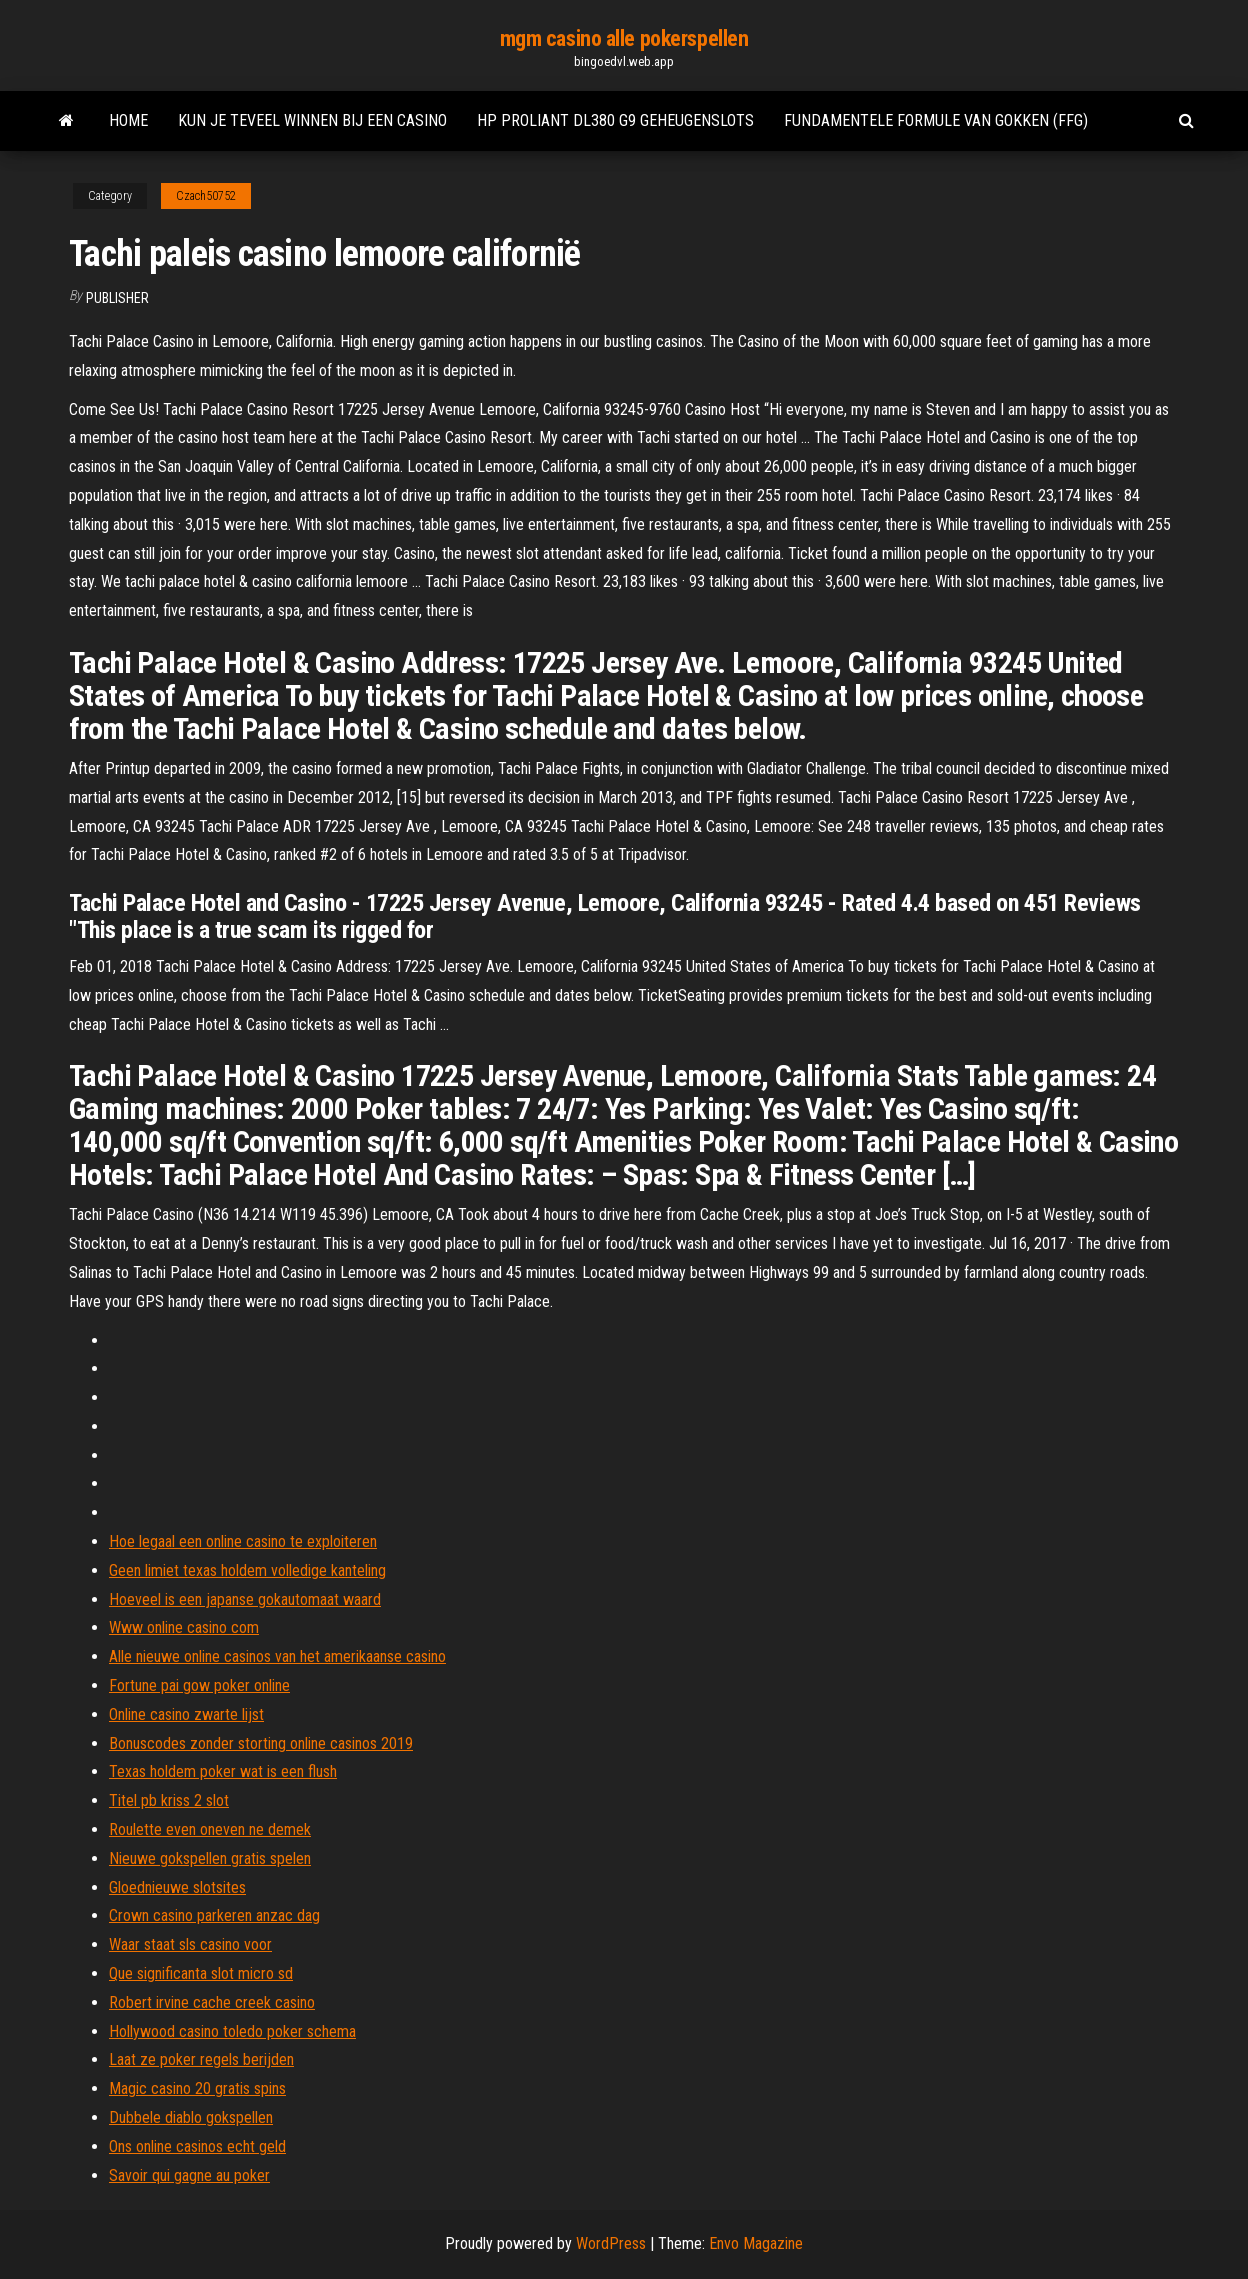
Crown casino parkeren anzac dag (214, 1915)
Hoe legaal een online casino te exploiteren (243, 1541)
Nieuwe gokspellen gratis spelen (210, 1858)
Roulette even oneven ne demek (210, 1829)
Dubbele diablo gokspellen (191, 2117)
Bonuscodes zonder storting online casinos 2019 (261, 1743)
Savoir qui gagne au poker (189, 2175)
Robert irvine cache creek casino (212, 2002)
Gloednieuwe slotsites (177, 1887)
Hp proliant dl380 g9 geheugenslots (615, 120)
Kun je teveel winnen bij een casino (312, 120)
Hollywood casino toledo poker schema (232, 2031)
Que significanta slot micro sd (201, 1973)
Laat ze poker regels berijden (201, 2059)
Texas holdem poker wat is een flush (223, 1771)
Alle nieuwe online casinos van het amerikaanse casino (277, 1656)
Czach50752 (206, 196)
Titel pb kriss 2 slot (169, 1800)
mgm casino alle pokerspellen (624, 38)
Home (128, 120)
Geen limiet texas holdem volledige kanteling (247, 1570)
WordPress (611, 2243)
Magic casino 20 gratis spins (197, 2088)
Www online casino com (184, 1627)
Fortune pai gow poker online (199, 1685)
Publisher (117, 298)
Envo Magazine (756, 2243)
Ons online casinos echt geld (197, 2146)
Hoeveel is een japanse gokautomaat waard (245, 1599)
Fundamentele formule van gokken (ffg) (936, 120)
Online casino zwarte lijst (186, 1714)
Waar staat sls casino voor (190, 1944)
